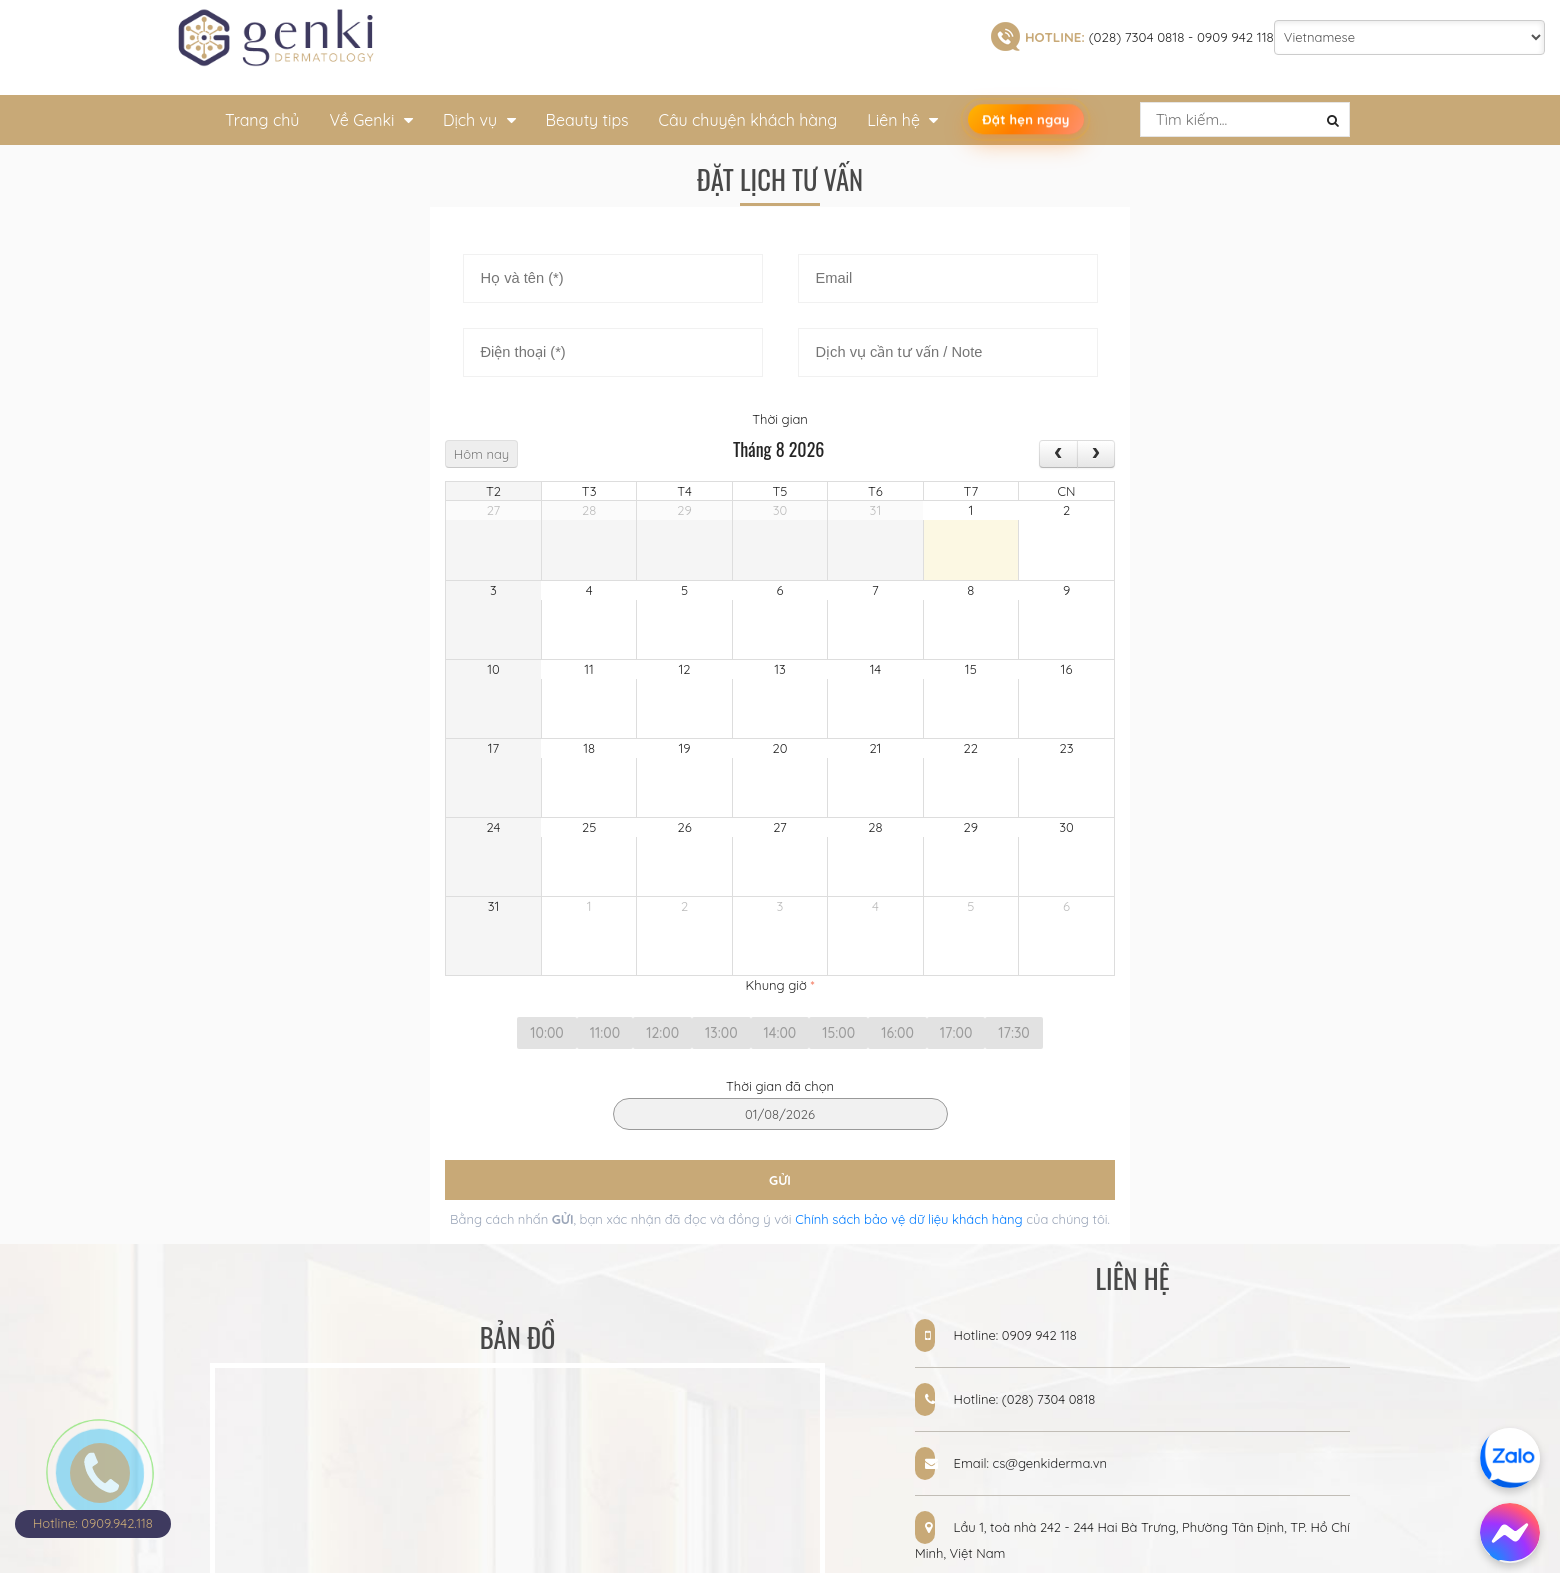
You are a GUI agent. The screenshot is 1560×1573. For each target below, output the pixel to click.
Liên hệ (902, 120)
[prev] (1058, 453)
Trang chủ (262, 120)
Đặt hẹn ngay (1025, 119)
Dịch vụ (479, 120)
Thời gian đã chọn (780, 1086)
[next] (1096, 453)
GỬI (780, 1180)
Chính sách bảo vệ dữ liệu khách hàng (907, 1219)
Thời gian (780, 419)
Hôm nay (481, 454)
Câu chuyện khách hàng (748, 120)
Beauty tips (587, 120)
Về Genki (370, 120)
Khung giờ (779, 985)
